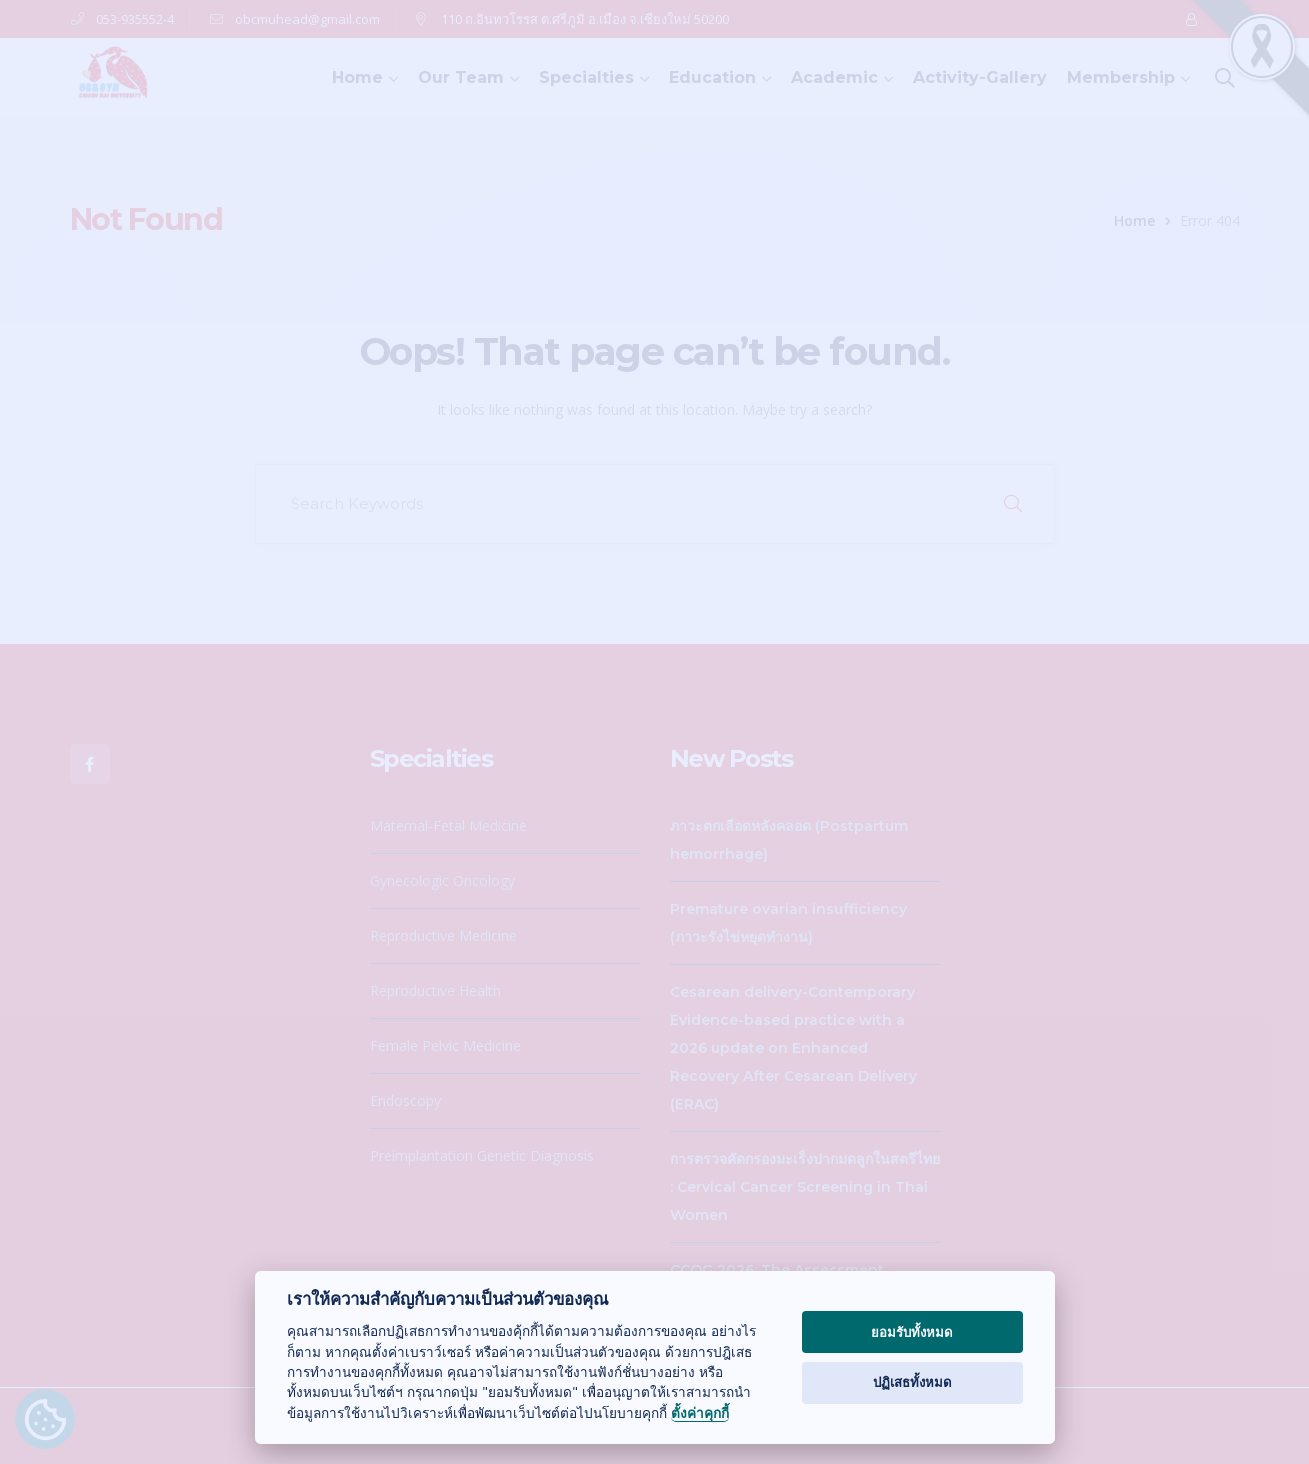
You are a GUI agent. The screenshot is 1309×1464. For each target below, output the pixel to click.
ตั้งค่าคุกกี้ (700, 1413)
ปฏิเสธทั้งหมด (912, 1382)
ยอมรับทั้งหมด (912, 1332)
